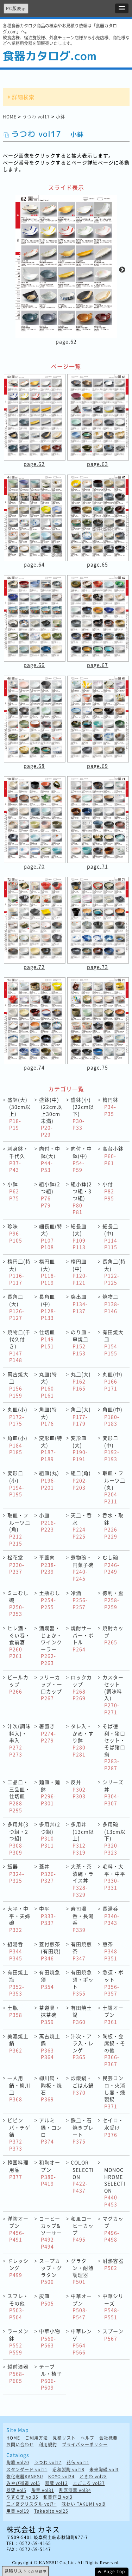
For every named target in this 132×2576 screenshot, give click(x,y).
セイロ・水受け (113, 2127)
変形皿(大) (79, 1448)
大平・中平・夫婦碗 (18, 1919)
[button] (121, 8)
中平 (47, 1915)
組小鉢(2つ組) (49, 1194)
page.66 (34, 664)
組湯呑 (15, 1951)
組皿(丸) (49, 1479)
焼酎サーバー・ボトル (82, 1638)
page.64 (34, 564)
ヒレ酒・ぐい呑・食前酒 (18, 1641)
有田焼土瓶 (18, 1983)
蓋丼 (47, 1873)
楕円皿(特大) (19, 1272)
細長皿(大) (79, 1237)
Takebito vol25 (51, 2511)
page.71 (97, 866)
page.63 (97, 463)
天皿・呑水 (81, 1526)
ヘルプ (87, 2438)
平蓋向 (47, 1564)
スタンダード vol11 (27, 2470)
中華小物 (49, 2338)
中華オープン (81, 2306)
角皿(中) (112, 1416)
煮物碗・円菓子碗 (82, 1568)
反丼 (79, 1788)
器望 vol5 (16, 2490)
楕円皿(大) (47, 1272)
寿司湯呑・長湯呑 (82, 1919)
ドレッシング (18, 2267)
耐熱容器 (113, 2264)
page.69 (97, 765)
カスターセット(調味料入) (113, 1694)
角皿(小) (17, 1444)
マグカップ (113, 2229)
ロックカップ (81, 1688)
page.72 (34, 966)
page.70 (34, 866)
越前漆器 (18, 2373)
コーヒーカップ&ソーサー (50, 2232)
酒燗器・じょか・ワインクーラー (50, 1645)
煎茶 (110, 1951)
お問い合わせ (20, 2445)
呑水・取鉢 (113, 1526)
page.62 (66, 341)
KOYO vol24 (61, 2477)
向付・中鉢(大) (49, 1159)
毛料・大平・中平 (113, 1877)
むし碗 (110, 1564)
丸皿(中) (112, 1381)
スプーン (113, 2334)
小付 (109, 1191)
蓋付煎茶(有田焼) (50, 1951)
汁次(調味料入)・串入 (19, 1739)
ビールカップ (18, 1684)
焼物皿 (110, 1303)
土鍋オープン (113, 2014)
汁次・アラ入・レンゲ (82, 2047)
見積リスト (64, 2438)
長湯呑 (110, 1915)
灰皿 (46, 2299)
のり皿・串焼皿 (81, 1342)
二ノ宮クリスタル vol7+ (31, 2504)
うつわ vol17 (36, 117)
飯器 (15, 1873)
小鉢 (14, 1191)
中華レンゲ (81, 2341)
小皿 (47, 1522)
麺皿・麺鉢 (49, 1792)
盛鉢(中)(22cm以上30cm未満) (50, 1117)
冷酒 (79, 1599)
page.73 (97, 966)
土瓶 (14, 2011)
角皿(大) (81, 1416)
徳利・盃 (113, 1599)
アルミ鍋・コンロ (50, 2131)
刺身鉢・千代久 (18, 1159)
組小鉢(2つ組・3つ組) (81, 1197)
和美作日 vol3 (58, 2497)
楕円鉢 (110, 1106)
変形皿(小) (15, 1483)
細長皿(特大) (50, 1237)
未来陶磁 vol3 (104, 2470)
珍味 (14, 1233)
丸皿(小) (17, 1416)
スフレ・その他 (18, 2306)
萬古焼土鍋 (49, 2047)
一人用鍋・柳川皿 (18, 2088)
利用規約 (48, 2445)
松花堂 (15, 1564)
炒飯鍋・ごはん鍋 (82, 2084)
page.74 (34, 1067)
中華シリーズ (113, 2306)
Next (122, 269)
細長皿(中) (110, 1237)
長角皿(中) (47, 1307)
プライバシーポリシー (85, 2445)
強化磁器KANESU (24, 2477)
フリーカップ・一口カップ (50, 1688)
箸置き (47, 1733)
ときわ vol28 (93, 2477)
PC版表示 (16, 8)
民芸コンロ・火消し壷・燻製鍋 (113, 2091)
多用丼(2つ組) (49, 1835)
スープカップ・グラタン (50, 2271)
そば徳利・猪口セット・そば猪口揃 (113, 1746)
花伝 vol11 (78, 2463)
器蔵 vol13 (56, 2483)
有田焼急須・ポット (82, 1983)
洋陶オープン (18, 2229)
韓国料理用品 (18, 2169)
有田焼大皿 (113, 1342)
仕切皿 (47, 1339)
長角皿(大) (15, 1307)
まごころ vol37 (89, 2483)
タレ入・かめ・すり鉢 (82, 1739)
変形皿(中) (110, 1448)
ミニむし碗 (18, 1603)
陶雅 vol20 (17, 2463)
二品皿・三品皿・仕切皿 (18, 1795)
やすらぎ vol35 (22, 2497)
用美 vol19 (17, 2511)
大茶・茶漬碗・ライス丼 (82, 1880)
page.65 (97, 564)
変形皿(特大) (50, 1448)
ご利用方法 (36, 2438)
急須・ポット (113, 1983)
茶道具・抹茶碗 (49, 2014)
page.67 (97, 664)
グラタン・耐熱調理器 (82, 2271)
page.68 (34, 765)
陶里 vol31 (42, 2490)
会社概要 (108, 2438)
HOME (10, 117)
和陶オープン (49, 2173)
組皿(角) (81, 1479)
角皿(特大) (48, 1416)
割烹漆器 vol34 (75, 2490)
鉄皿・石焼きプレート (82, 2131)
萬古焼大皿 (18, 1385)
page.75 (97, 1067)
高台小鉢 (113, 1155)
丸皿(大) (81, 1381)
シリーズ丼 (113, 1792)
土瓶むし (49, 1599)
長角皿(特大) (114, 1272)
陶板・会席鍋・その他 (113, 2050)
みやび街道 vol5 (23, 2483)
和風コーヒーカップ (82, 2229)
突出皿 (79, 1303)
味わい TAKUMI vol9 (84, 2504)
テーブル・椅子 (50, 2377)
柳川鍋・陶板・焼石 (50, 2088)
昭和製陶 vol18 (68, 2470)
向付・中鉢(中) (81, 1159)
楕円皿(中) (79, 1272)
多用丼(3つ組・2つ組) (18, 1838)
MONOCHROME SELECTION (114, 2187)
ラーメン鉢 (18, 2341)
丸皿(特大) (48, 1385)
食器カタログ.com (49, 56)
